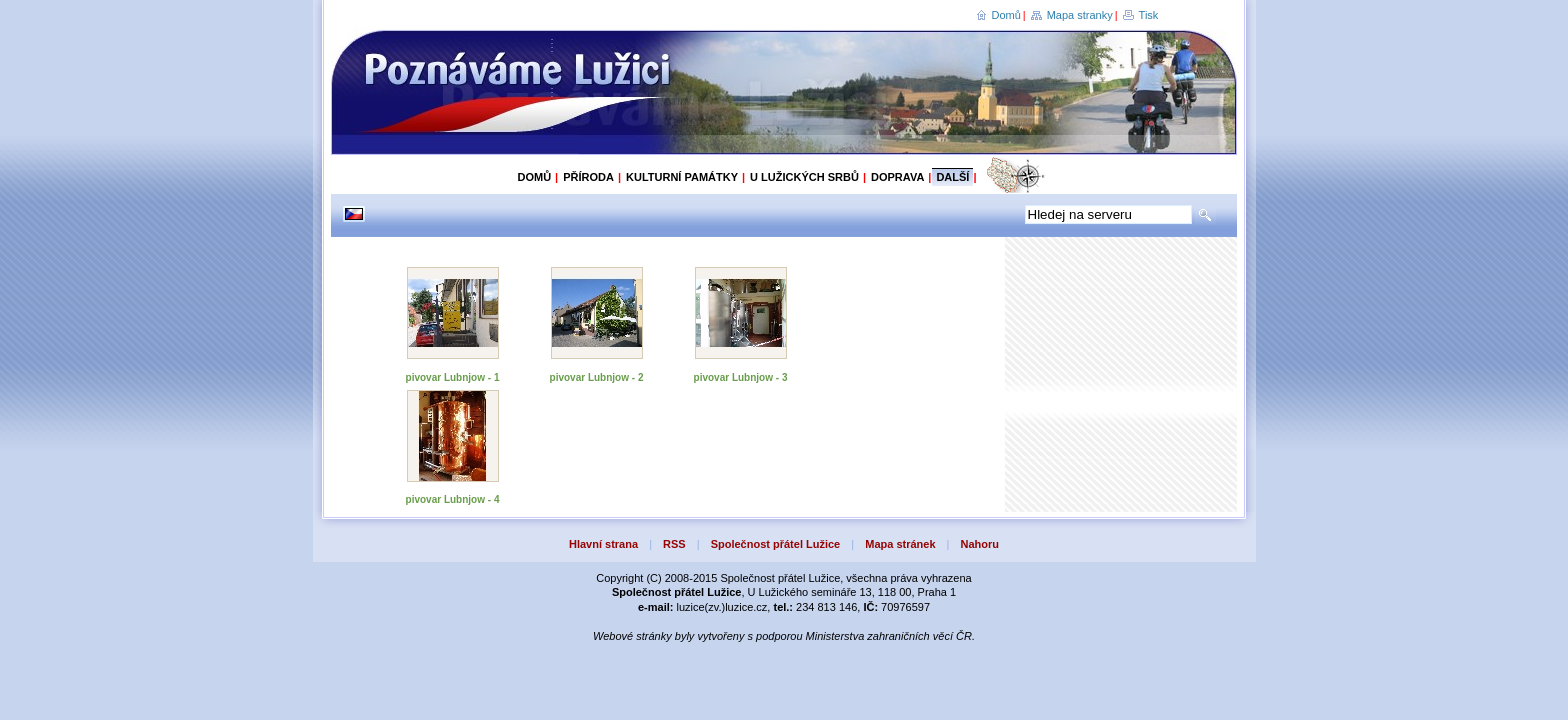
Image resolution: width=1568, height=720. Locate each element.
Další (952, 177)
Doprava (897, 177)
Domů (1006, 15)
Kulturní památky (682, 177)
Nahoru (980, 544)
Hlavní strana (603, 544)
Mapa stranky (1080, 15)
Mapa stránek (900, 544)
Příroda (588, 177)
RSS (674, 544)
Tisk (1149, 15)
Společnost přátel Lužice (776, 544)
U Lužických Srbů (804, 177)
